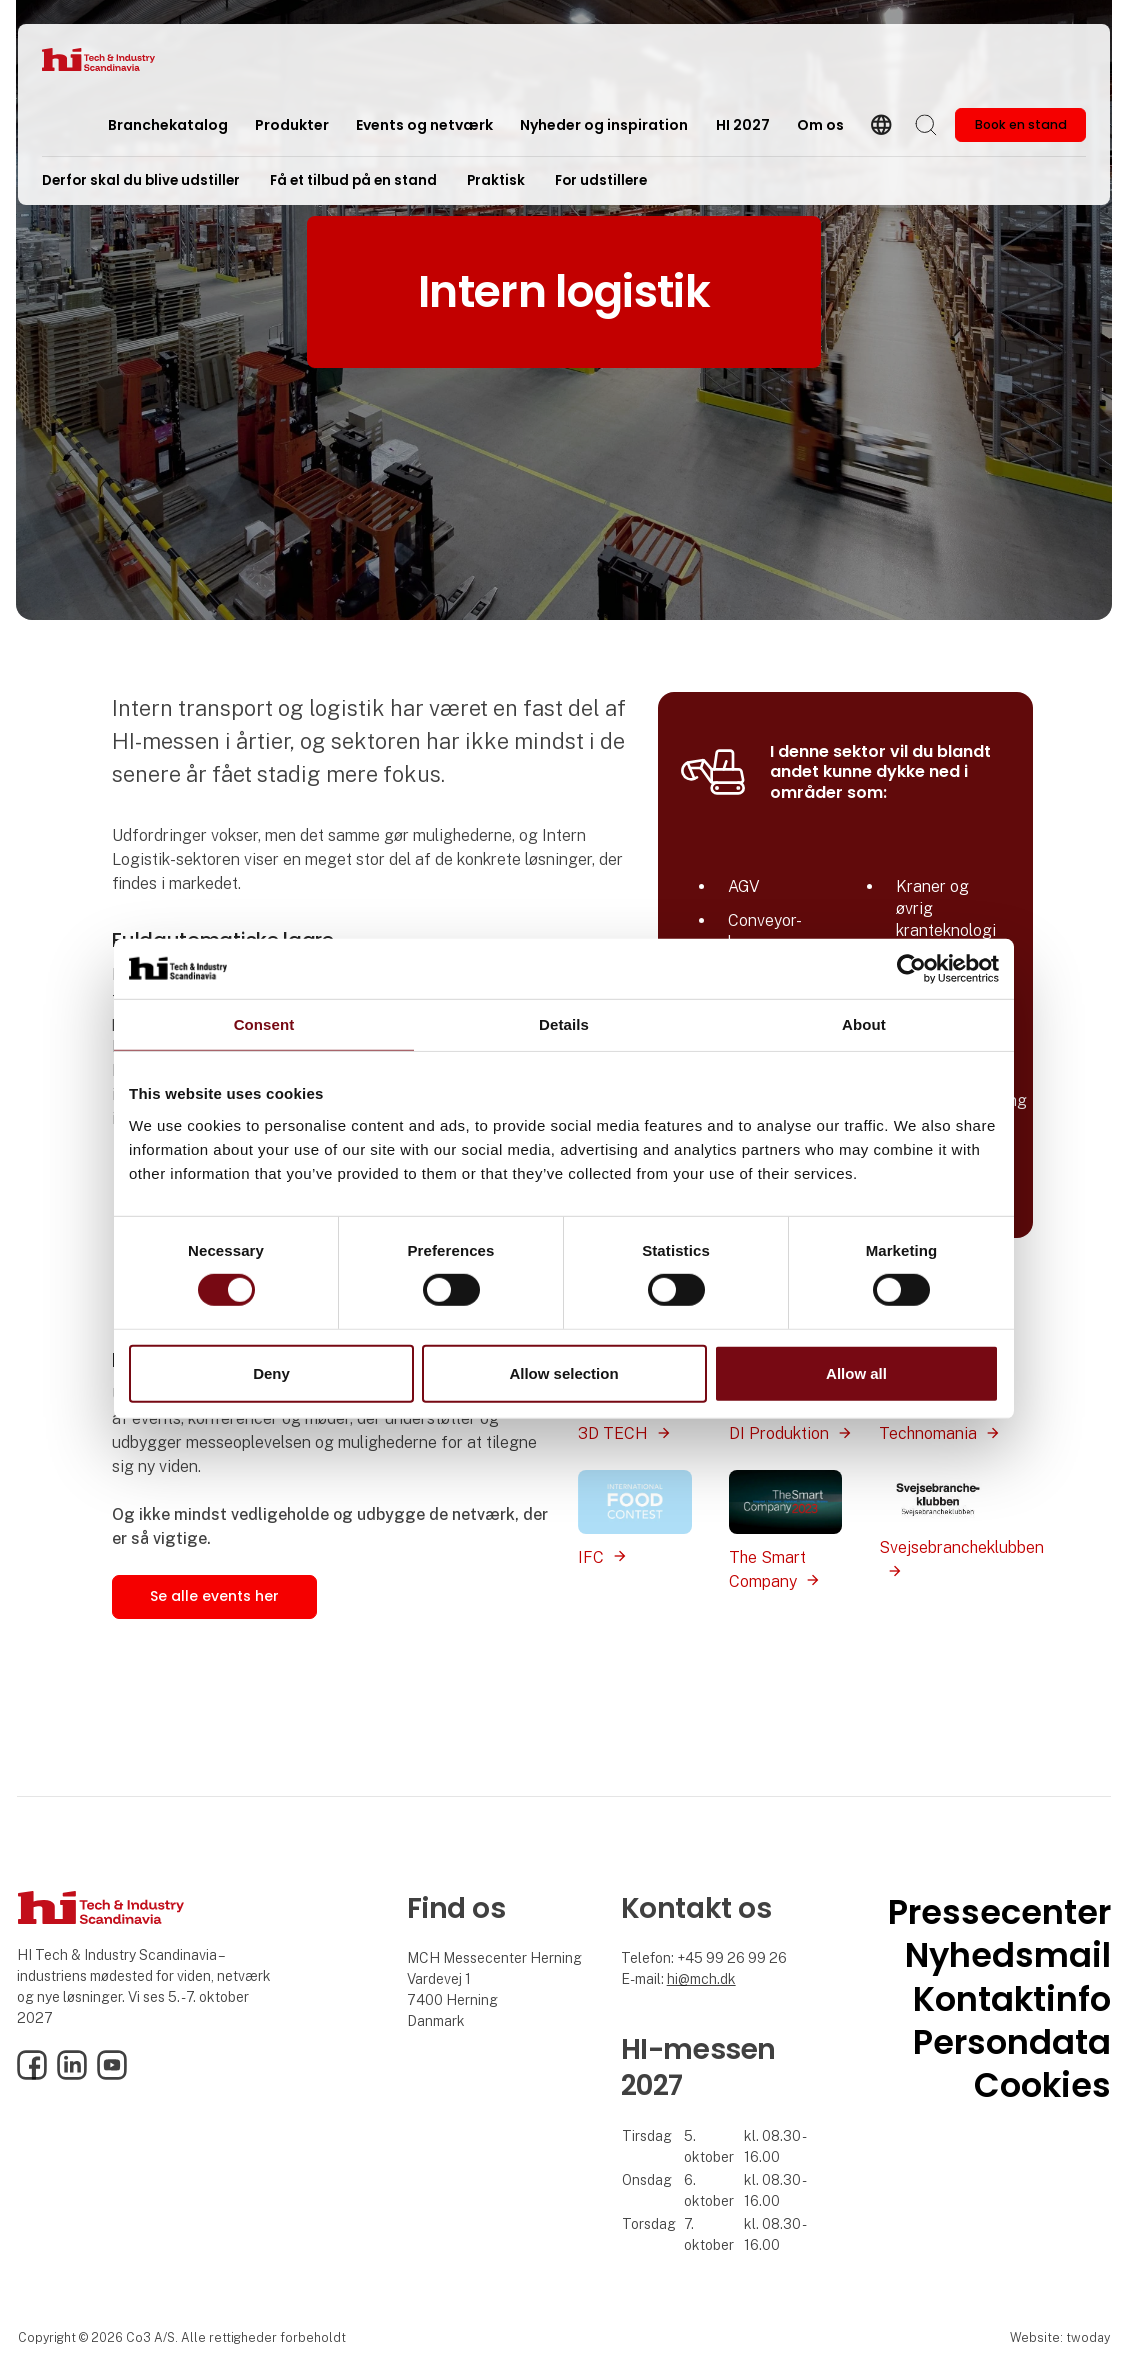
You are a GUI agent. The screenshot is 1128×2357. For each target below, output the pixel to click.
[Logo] (122, 59)
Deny (271, 1373)
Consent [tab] (264, 1023)
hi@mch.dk (701, 1979)
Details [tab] (564, 1023)
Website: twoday (1060, 2337)
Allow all (856, 1373)
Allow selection (563, 1373)
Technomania (928, 1433)
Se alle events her (214, 1596)
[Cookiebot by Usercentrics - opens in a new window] (911, 968)
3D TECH (613, 1433)
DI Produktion (779, 1433)
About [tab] (864, 1023)
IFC (591, 1557)
